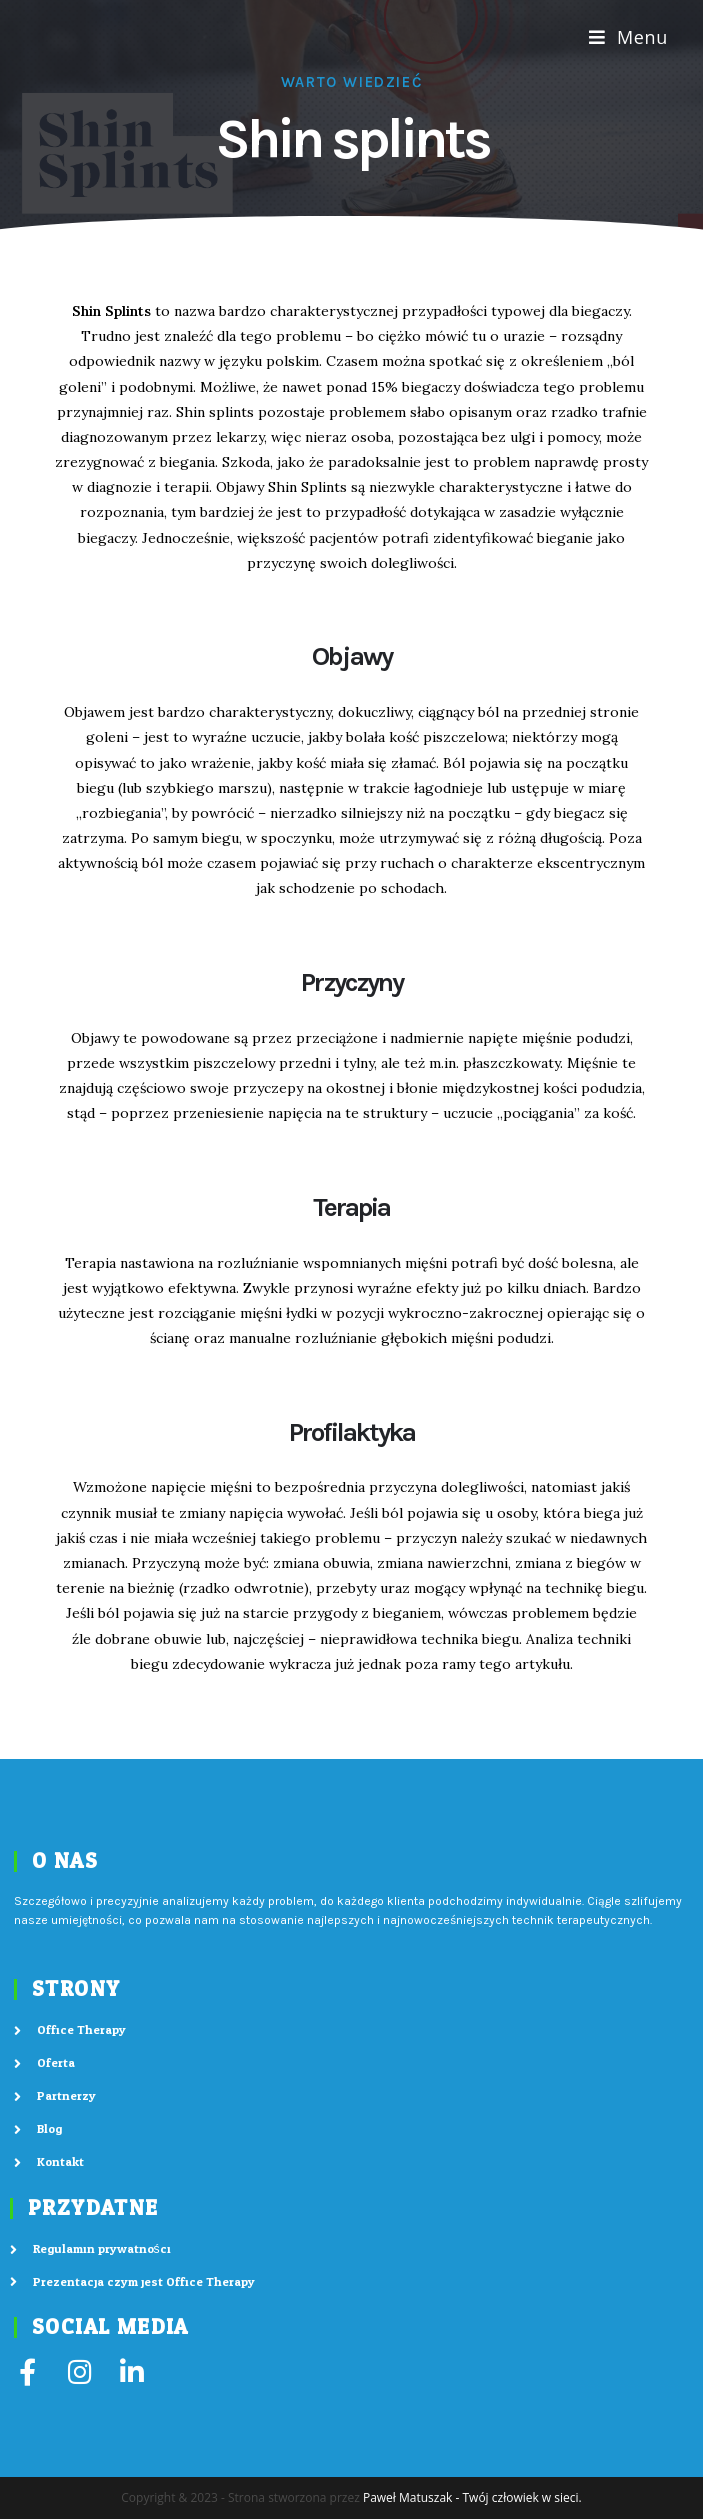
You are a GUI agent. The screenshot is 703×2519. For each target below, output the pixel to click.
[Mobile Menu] (628, 37)
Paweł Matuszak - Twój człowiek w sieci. (472, 2497)
